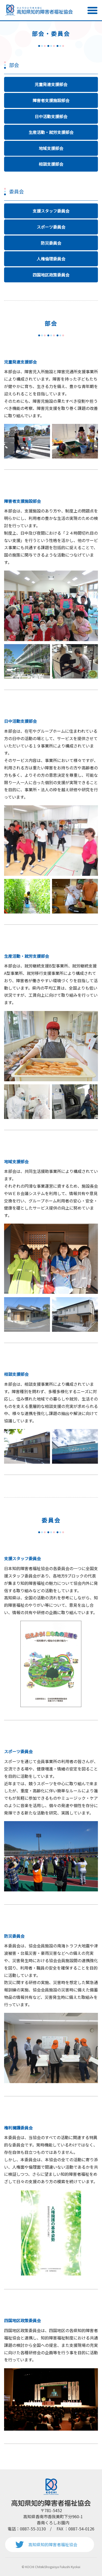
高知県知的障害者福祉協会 (34, 10)
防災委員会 (51, 243)
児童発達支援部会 (51, 84)
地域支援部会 (51, 148)
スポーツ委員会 (51, 227)
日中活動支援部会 (51, 116)
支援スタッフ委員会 (51, 211)
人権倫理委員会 (51, 259)
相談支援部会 (51, 164)
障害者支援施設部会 (51, 100)
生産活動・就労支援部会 (51, 132)
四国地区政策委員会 (51, 275)
